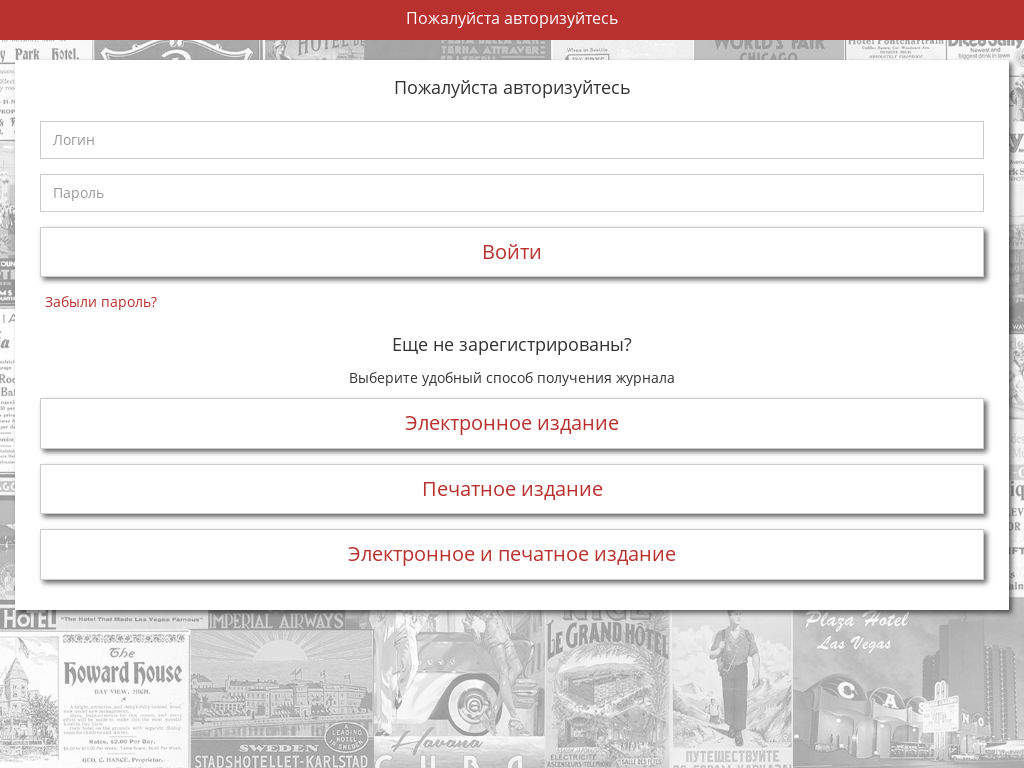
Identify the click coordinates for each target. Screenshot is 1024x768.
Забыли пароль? (101, 301)
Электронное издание (512, 422)
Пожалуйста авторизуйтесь (512, 18)
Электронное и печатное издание (512, 553)
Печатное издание (512, 488)
